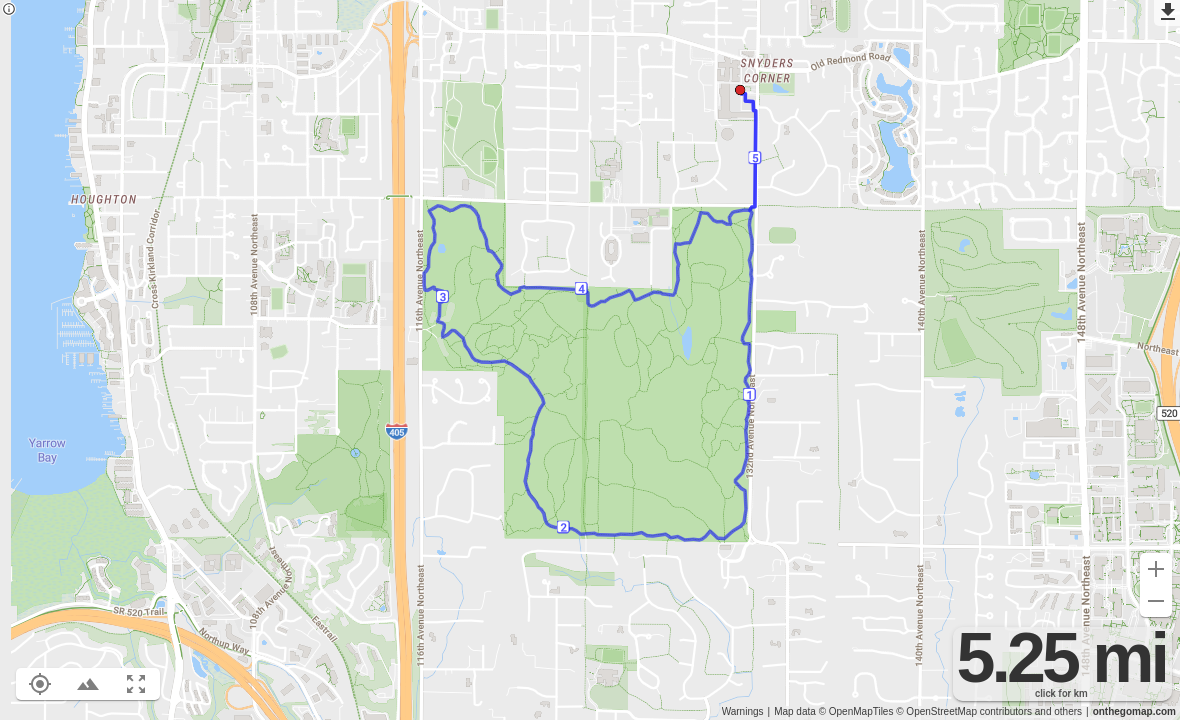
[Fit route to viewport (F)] (136, 684)
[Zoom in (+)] (1156, 569)
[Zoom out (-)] (1156, 601)
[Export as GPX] (1167, 13)
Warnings (743, 711)
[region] (590, 360)
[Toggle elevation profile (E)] (88, 684)
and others (1058, 711)
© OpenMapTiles (856, 711)
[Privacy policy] (9, 10)
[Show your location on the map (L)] (40, 684)
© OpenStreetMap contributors (964, 711)
